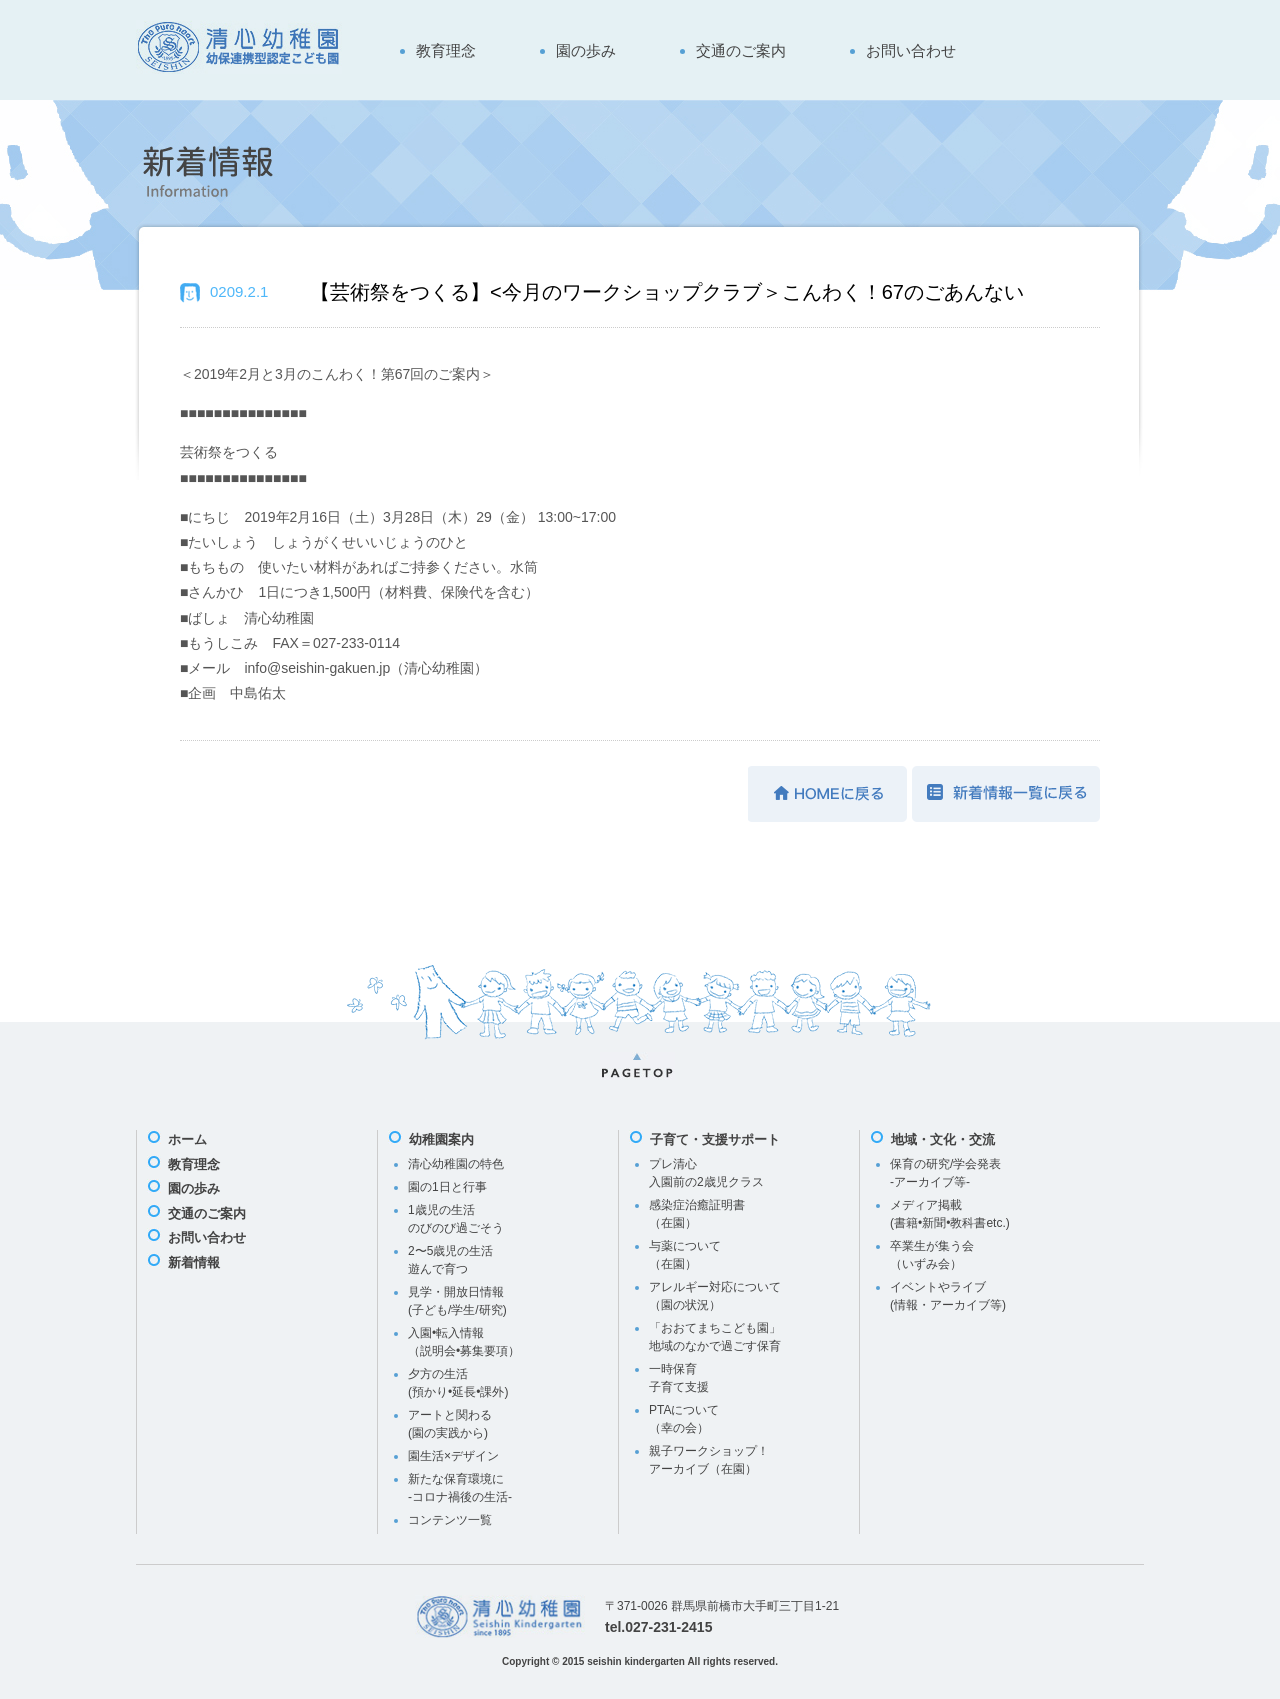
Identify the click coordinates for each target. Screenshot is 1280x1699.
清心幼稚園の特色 (456, 1164)
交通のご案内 (741, 50)
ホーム (187, 1139)
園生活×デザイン (453, 1456)
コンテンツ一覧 (450, 1520)
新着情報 (194, 1262)
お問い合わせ (911, 50)
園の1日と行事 (447, 1187)
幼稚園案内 (441, 1139)
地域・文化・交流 (943, 1139)
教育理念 (446, 50)
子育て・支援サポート (715, 1139)
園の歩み (586, 50)
